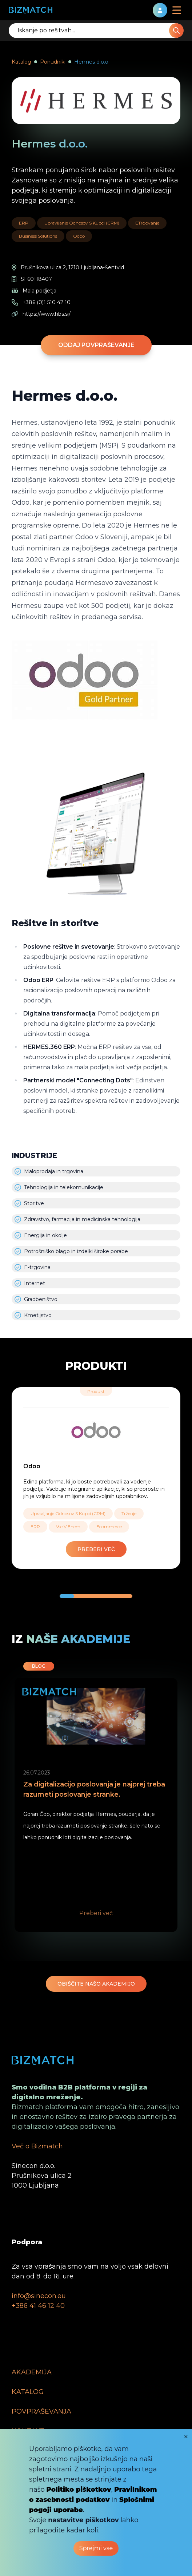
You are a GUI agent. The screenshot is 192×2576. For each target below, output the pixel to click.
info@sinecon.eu (39, 2296)
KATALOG (28, 2392)
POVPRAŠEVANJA (41, 2411)
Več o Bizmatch (37, 2146)
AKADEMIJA (32, 2372)
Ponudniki (52, 61)
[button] (67, 1596)
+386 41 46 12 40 (38, 2306)
